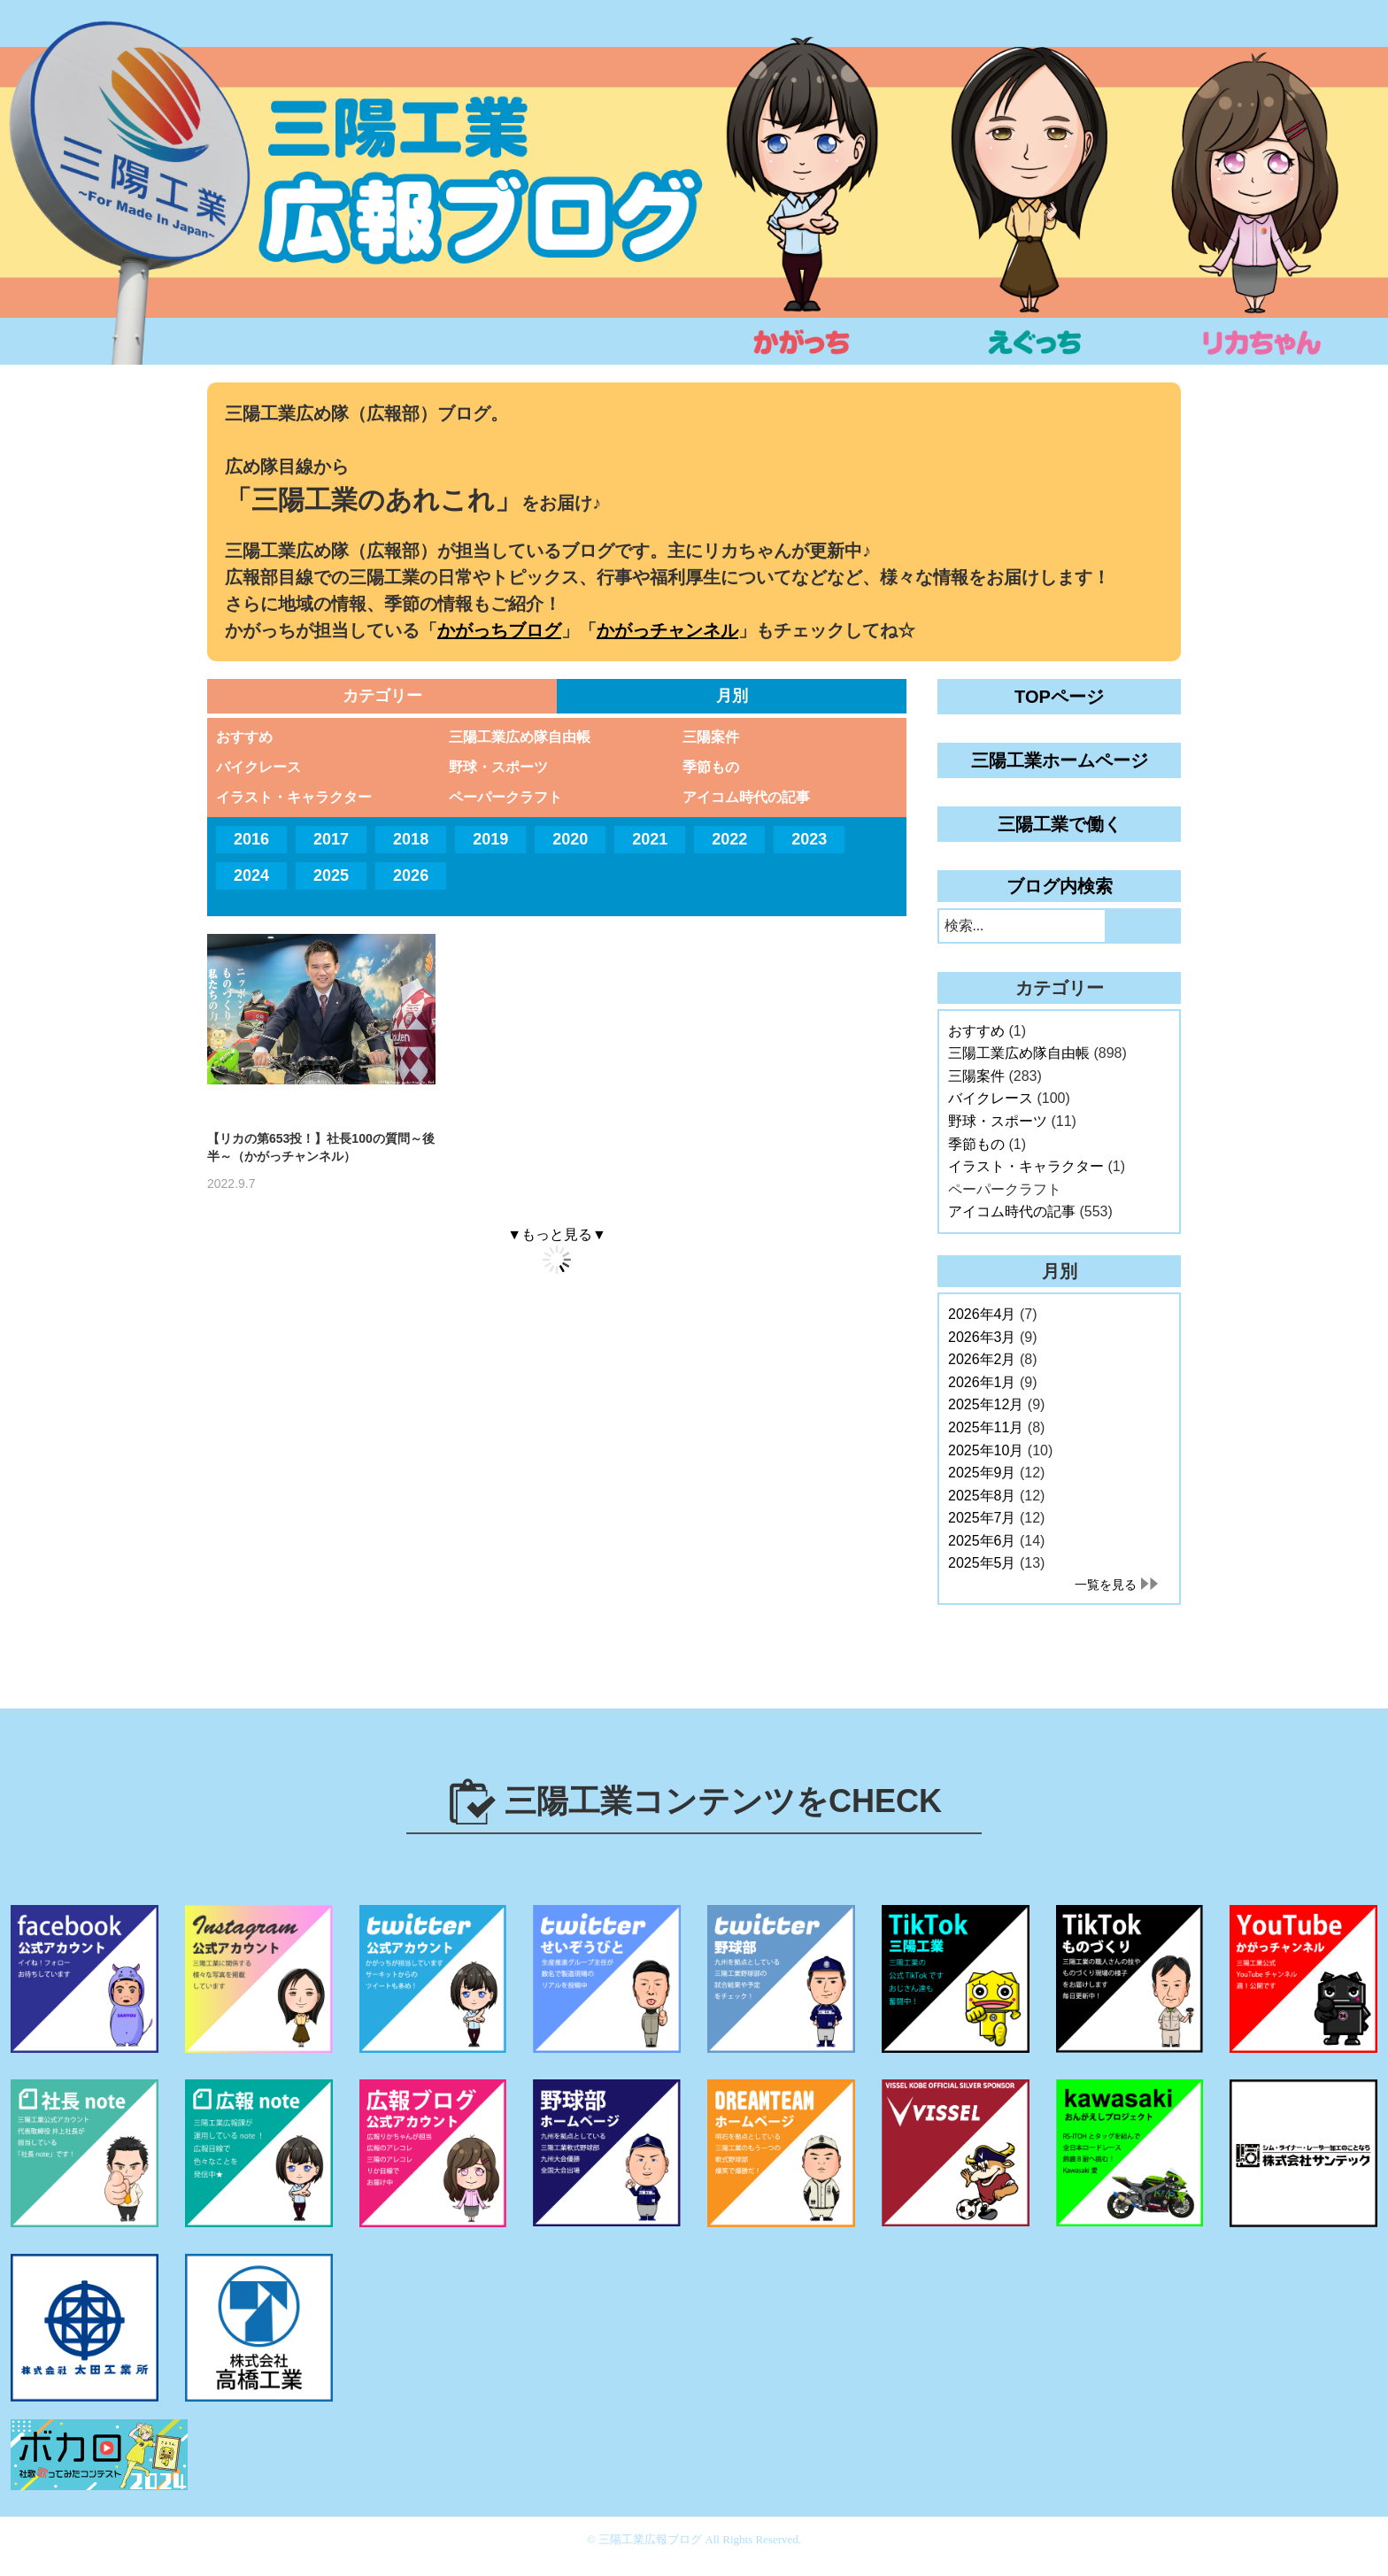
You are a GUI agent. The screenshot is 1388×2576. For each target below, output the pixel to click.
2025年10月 (985, 1450)
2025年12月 (985, 1404)
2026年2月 (982, 1359)
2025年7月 (982, 1517)
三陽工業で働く (1060, 824)
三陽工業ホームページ (1059, 760)
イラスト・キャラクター (294, 797)
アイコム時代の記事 (746, 797)
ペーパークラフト (505, 797)
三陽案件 (710, 736)
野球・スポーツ (498, 767)
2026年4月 (982, 1314)
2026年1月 (982, 1382)
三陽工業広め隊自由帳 (519, 736)
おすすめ (244, 736)
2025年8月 (982, 1495)
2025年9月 (982, 1472)
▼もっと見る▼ (556, 1234)
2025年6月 (982, 1540)
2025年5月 (982, 1562)
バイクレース (258, 767)
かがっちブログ (499, 630)
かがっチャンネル (667, 630)
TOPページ (1059, 696)
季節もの (710, 767)
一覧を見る (1106, 1584)
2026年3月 (982, 1337)
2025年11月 (985, 1427)
